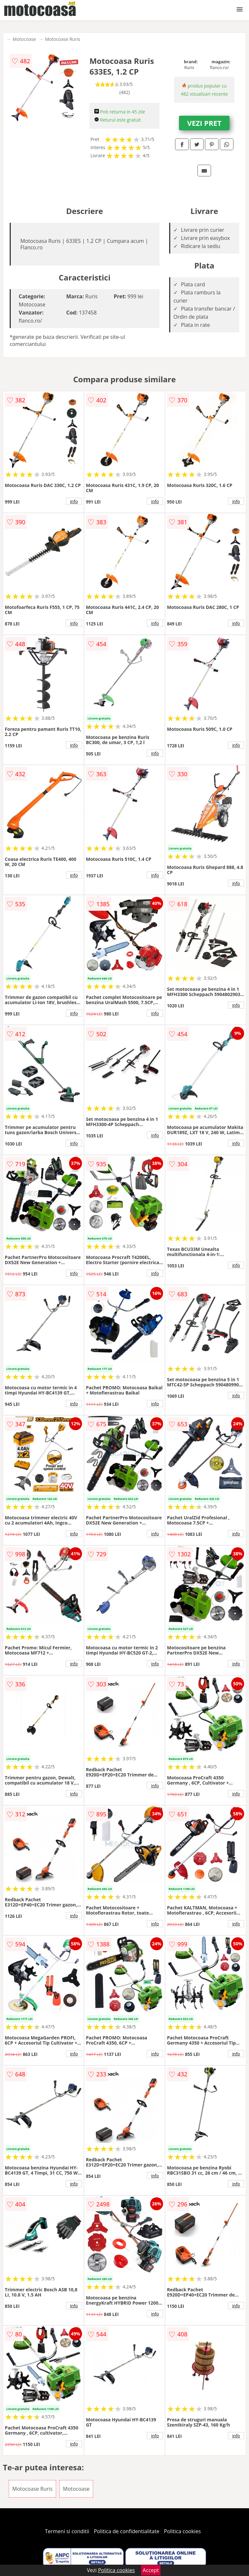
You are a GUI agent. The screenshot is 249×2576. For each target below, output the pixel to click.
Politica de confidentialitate (127, 2531)
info (74, 501)
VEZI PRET (204, 123)
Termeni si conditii (67, 2531)
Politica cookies (182, 2531)
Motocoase (24, 39)
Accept (151, 2570)
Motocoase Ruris (62, 39)
